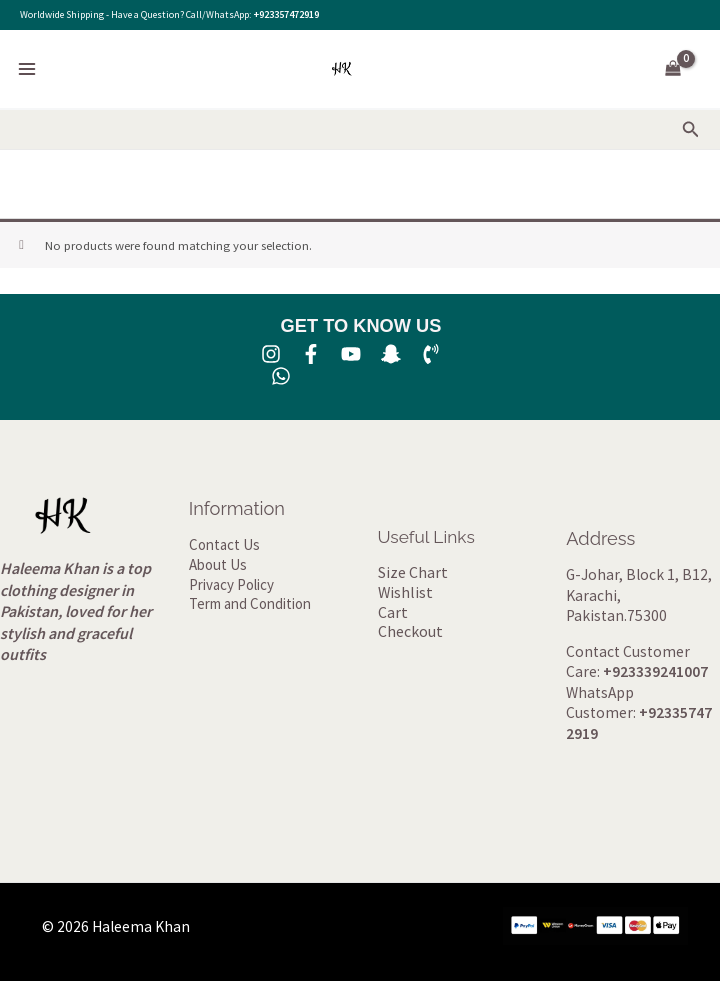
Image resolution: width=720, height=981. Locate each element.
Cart (392, 613)
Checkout (410, 634)
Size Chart (412, 572)
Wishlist (404, 593)
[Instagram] (271, 354)
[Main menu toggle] (27, 69)
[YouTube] (351, 354)
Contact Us (222, 545)
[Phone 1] (431, 354)
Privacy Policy (231, 586)
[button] (691, 130)
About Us (216, 566)
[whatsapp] (281, 376)
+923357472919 (286, 14)
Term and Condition (246, 607)
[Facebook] (311, 354)
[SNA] (391, 354)
